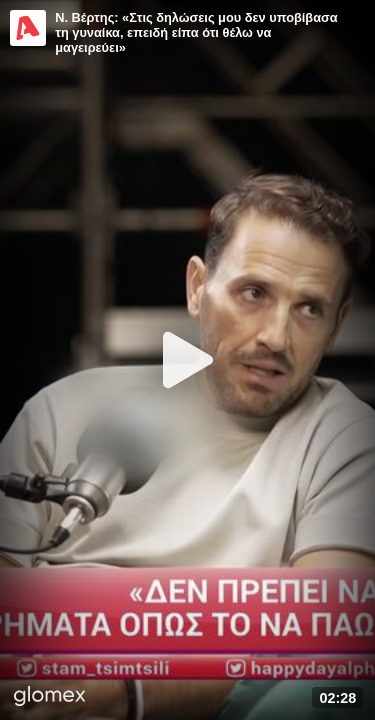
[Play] (188, 360)
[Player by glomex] (50, 698)
